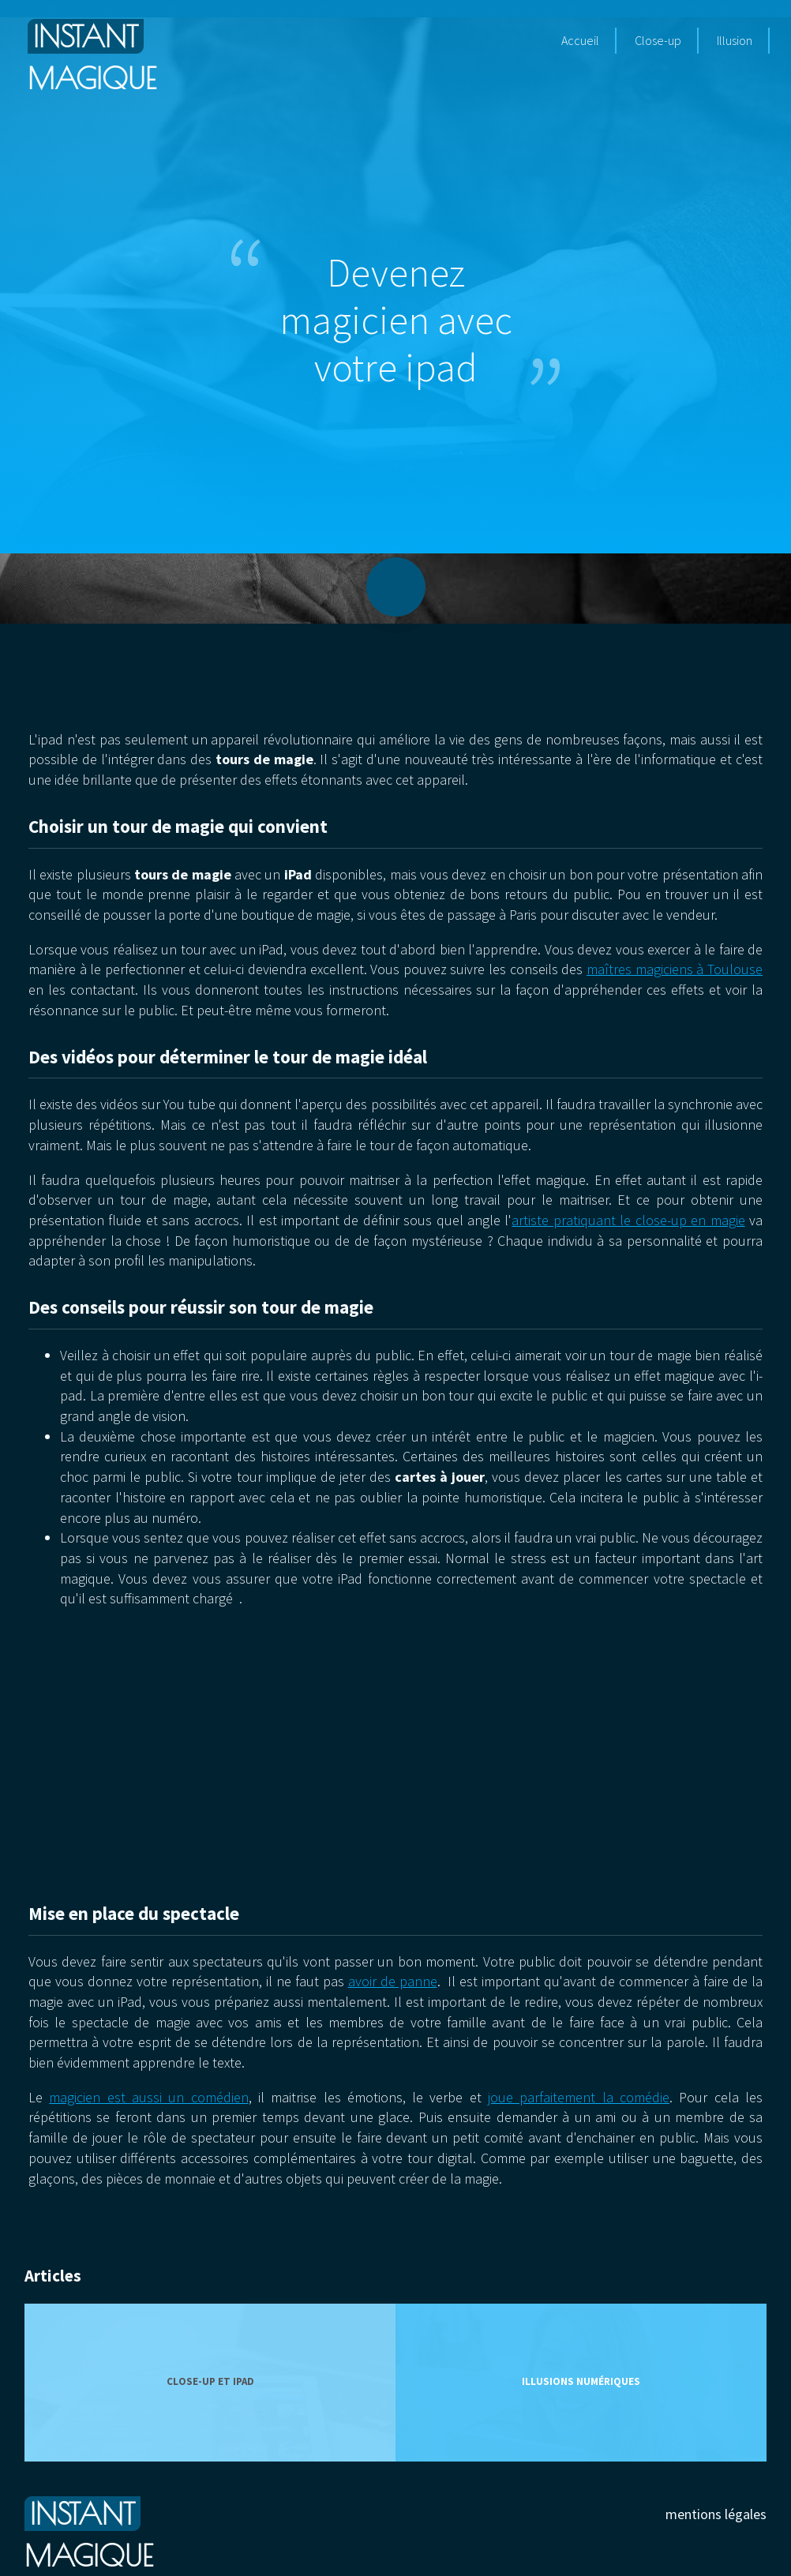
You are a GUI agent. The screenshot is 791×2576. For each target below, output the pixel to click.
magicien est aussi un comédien (148, 2097)
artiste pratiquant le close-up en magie (628, 1220)
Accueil (580, 40)
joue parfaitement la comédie (578, 2097)
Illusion (734, 40)
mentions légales (716, 2514)
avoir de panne (392, 1981)
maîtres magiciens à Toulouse (675, 969)
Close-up (658, 40)
